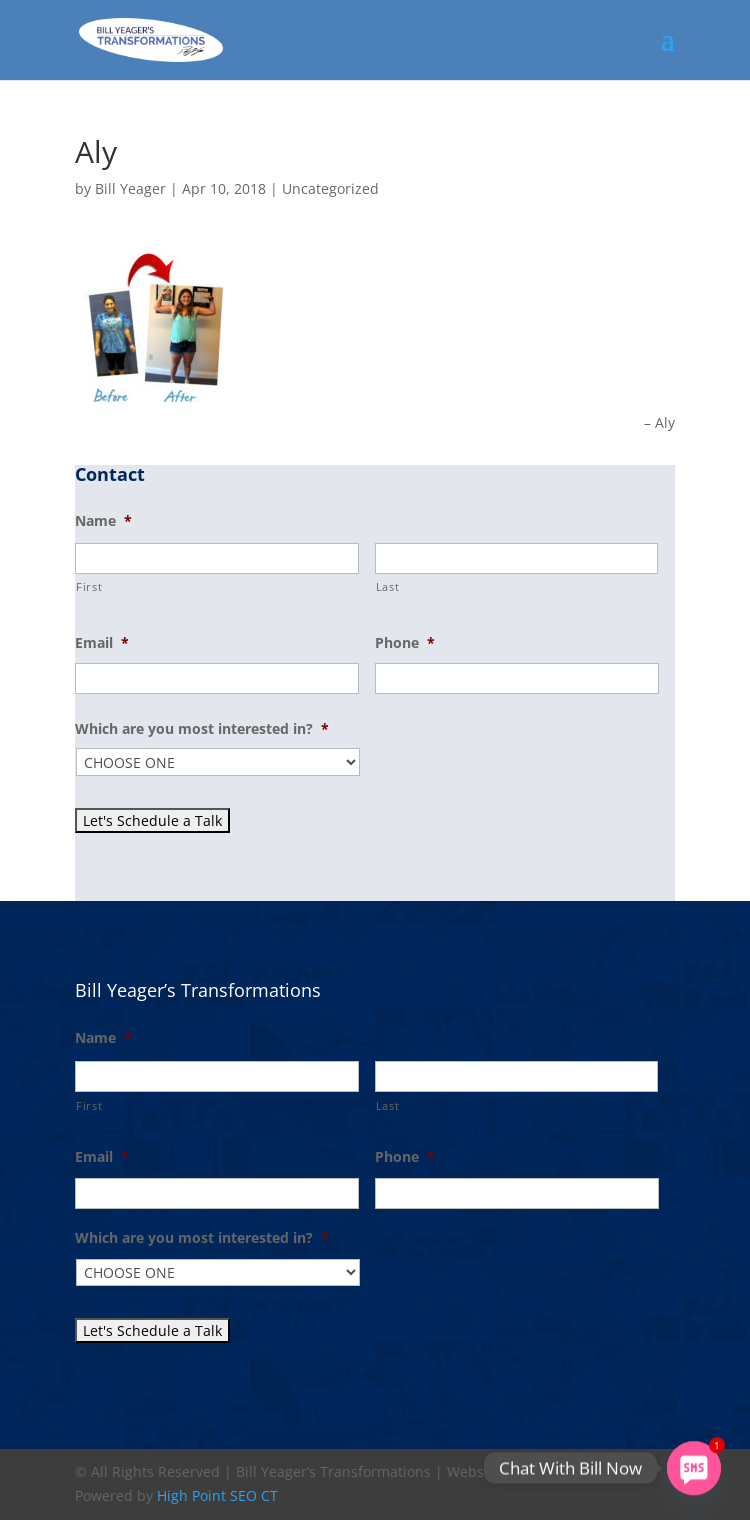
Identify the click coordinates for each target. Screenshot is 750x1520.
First (89, 586)
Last (388, 586)
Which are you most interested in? (202, 729)
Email (102, 643)
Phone (405, 643)
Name (103, 521)
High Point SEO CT (217, 1495)
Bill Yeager (130, 188)
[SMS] (694, 1468)
